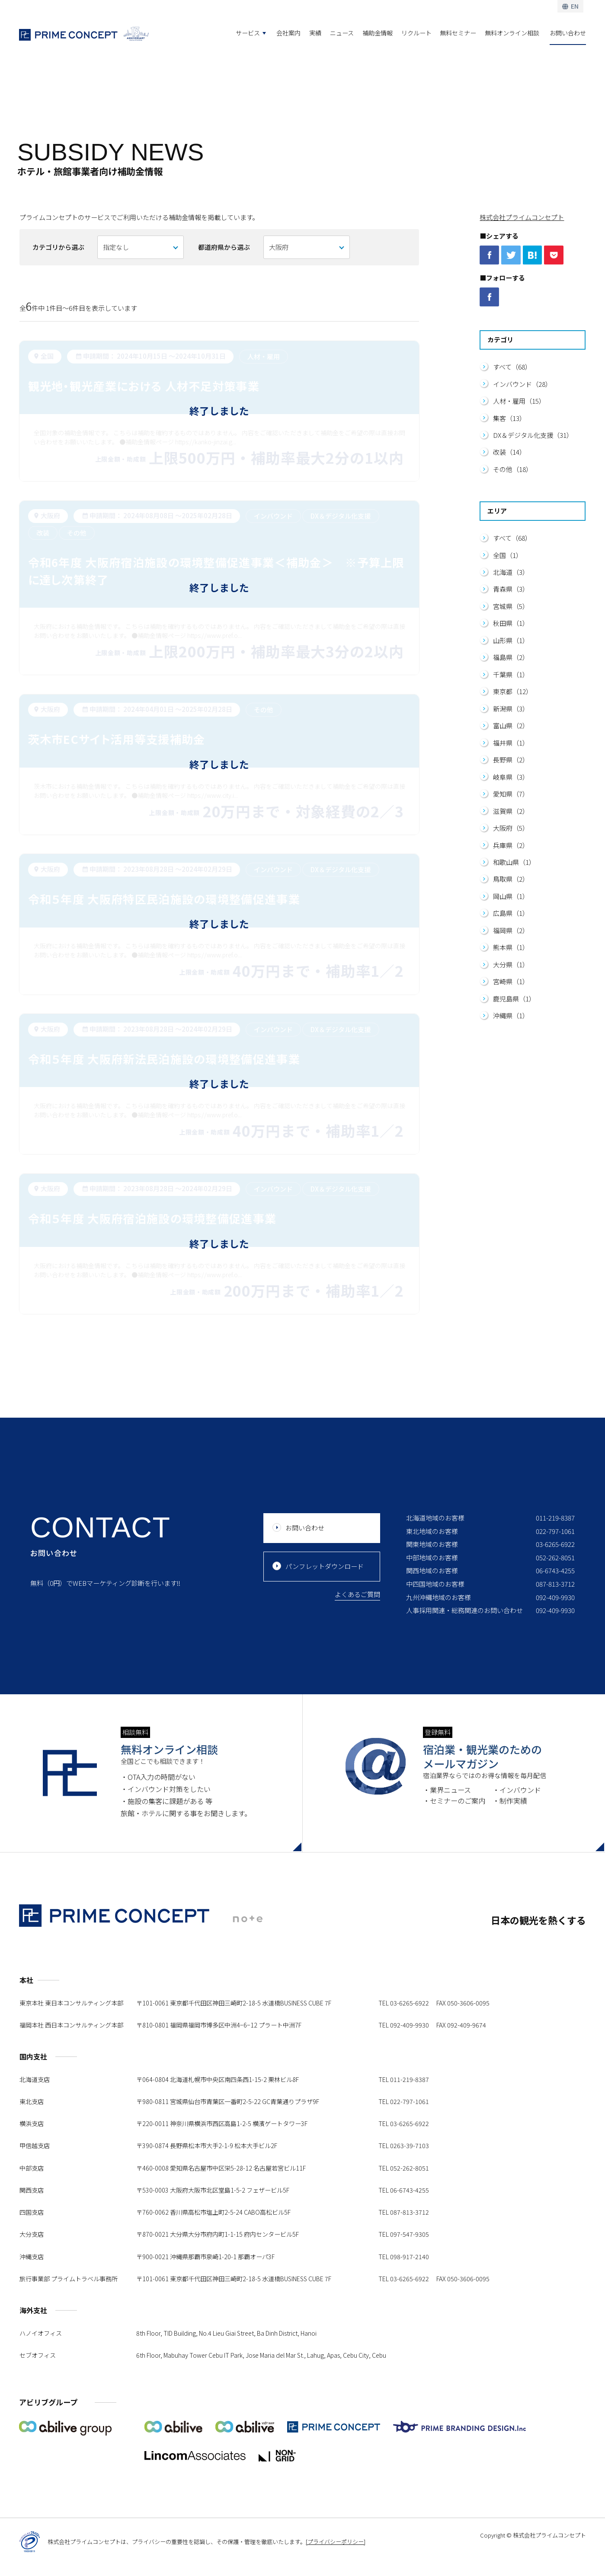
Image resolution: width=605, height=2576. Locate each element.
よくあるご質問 (357, 1645)
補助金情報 (377, 33)
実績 (315, 33)
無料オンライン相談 (512, 33)
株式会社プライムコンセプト (522, 217)
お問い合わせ (568, 33)
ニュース (342, 33)
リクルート (416, 33)
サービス (248, 33)
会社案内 (288, 33)
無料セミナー (458, 33)
